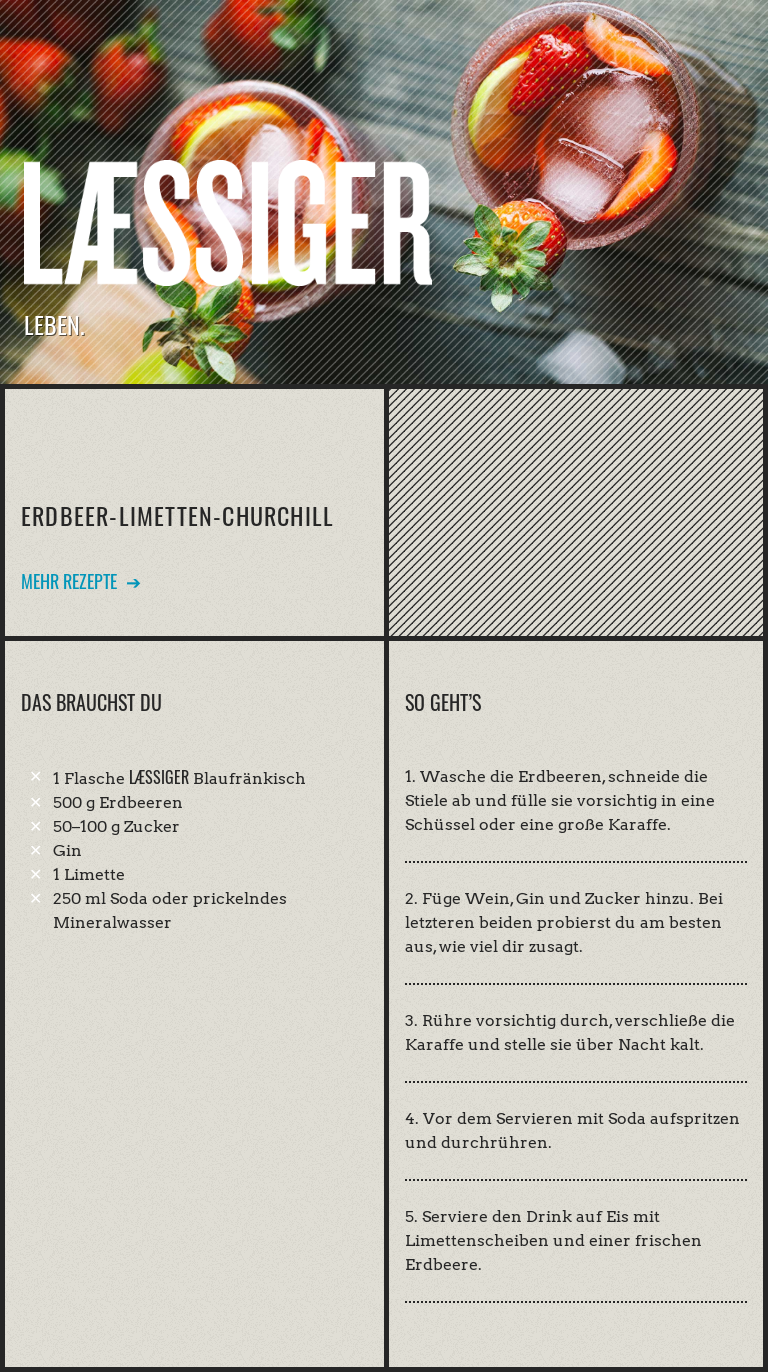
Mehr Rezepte (69, 581)
